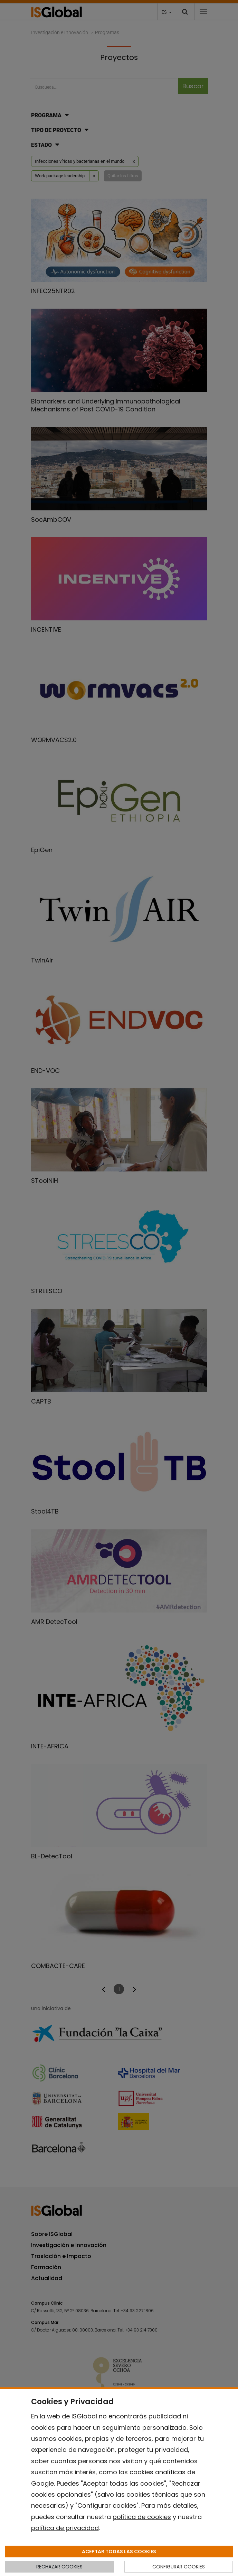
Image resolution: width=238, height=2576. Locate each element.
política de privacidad (65, 2528)
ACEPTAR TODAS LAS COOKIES (119, 2551)
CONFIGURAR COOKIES (178, 2566)
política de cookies (142, 2517)
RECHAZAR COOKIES (59, 2566)
